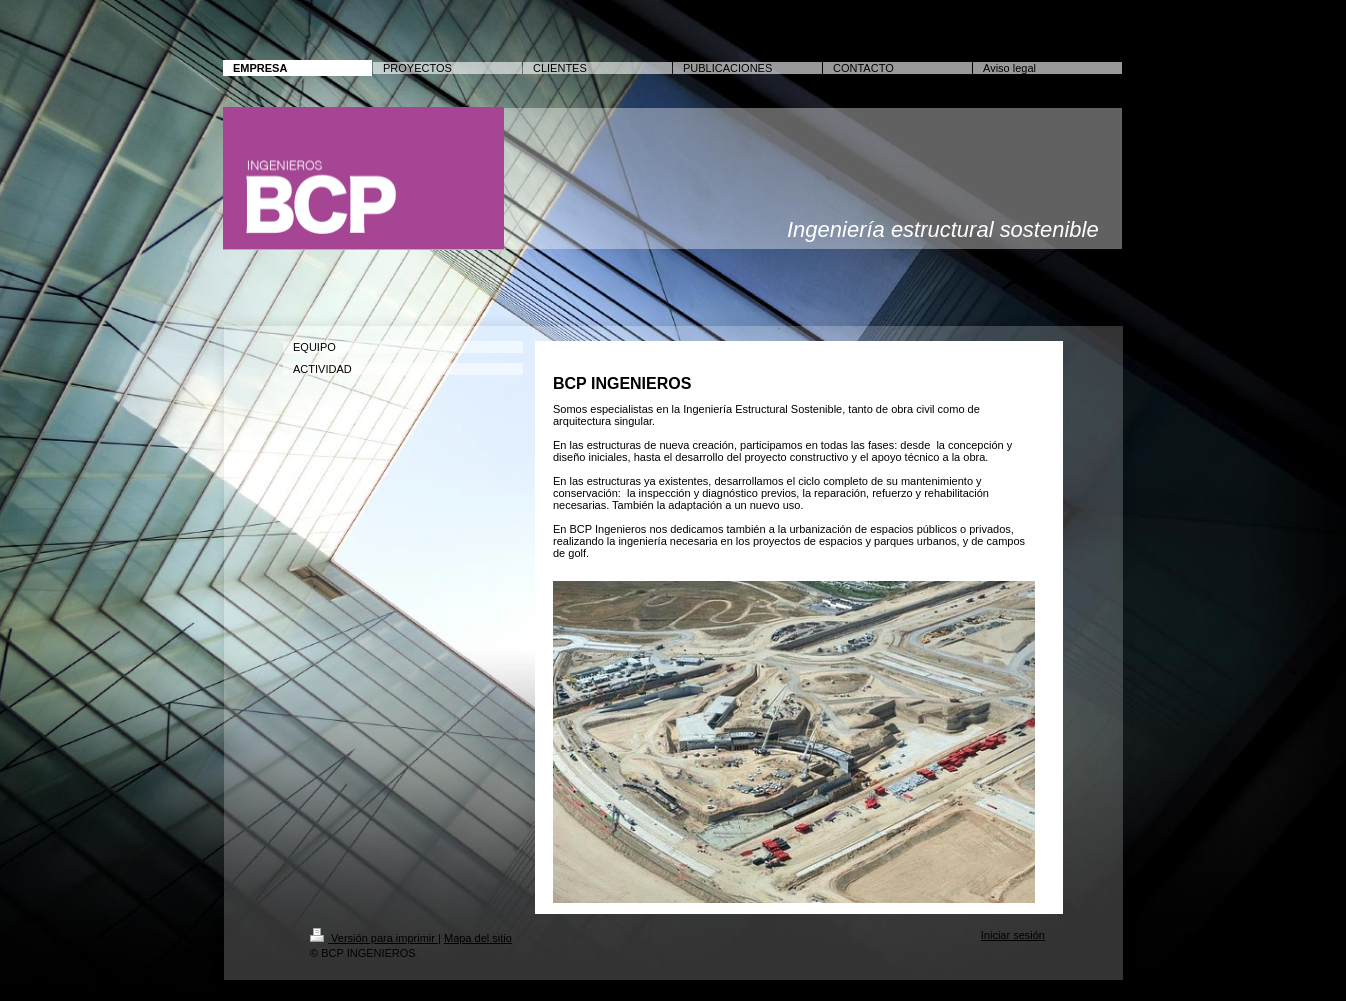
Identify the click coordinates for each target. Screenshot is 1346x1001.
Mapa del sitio (478, 938)
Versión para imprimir (374, 938)
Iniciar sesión (1013, 935)
